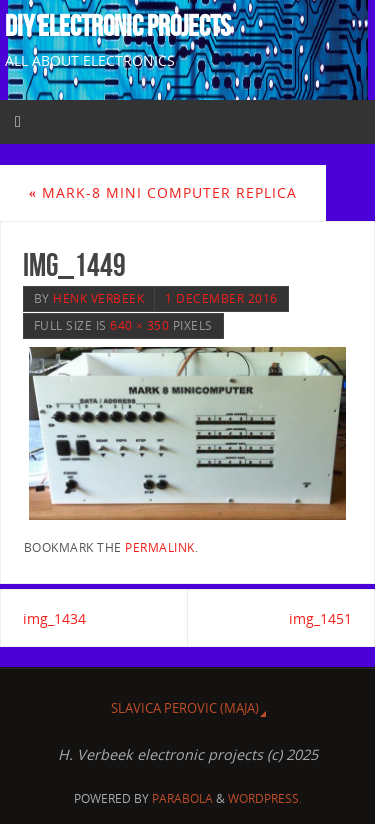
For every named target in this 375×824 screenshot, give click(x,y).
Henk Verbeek (98, 298)
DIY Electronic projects (118, 26)
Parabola (182, 798)
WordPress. (265, 798)
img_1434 (54, 618)
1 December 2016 (221, 298)
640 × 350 (139, 325)
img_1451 (320, 618)
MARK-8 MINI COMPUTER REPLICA (163, 192)
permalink (160, 547)
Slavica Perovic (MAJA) (185, 708)
